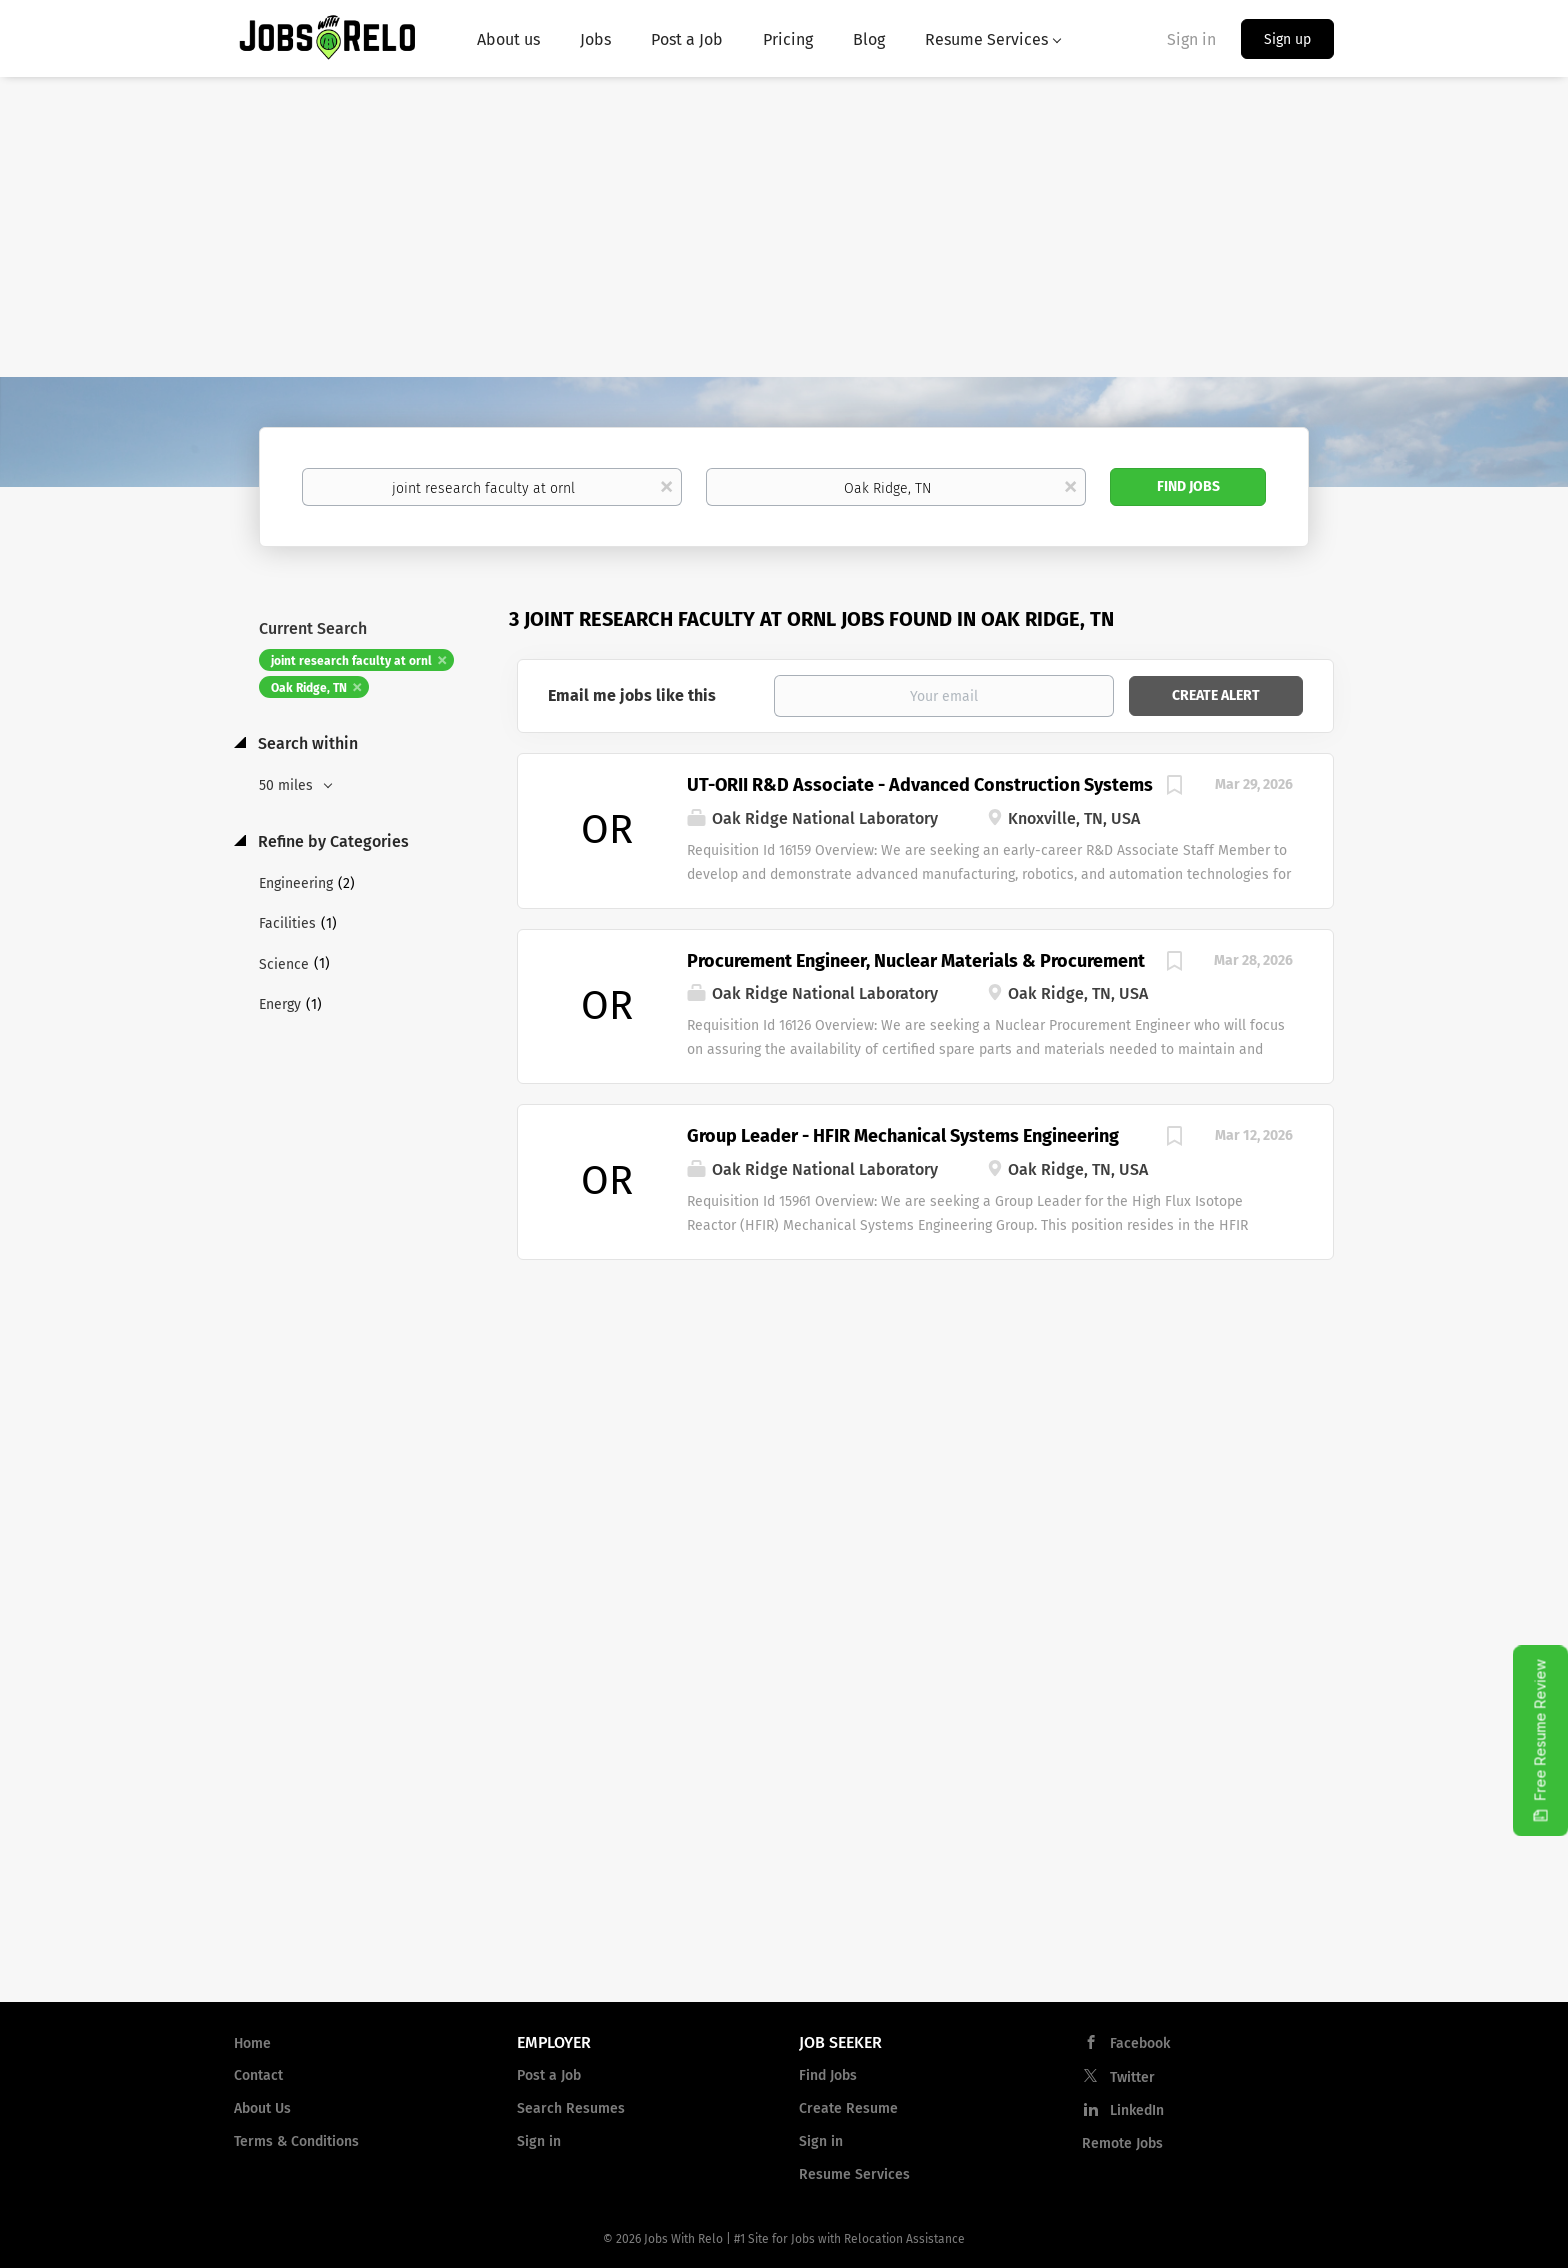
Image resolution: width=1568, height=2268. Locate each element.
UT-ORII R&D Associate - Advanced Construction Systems (920, 785)
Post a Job (549, 2075)
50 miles (288, 785)
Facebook (1140, 2043)
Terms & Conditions (296, 2141)
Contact (258, 2075)
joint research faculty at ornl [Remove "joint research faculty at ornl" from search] (351, 661)
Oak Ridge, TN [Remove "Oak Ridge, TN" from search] (309, 688)
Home (252, 2043)
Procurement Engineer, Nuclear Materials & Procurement (916, 961)
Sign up (1287, 39)
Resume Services (854, 2174)
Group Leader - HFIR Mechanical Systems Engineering (903, 1136)
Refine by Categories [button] (331, 841)
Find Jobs (1188, 486)
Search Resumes (571, 2108)
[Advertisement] (784, 227)
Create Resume (848, 2108)
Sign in (1191, 39)
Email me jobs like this (632, 695)
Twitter (1132, 2077)
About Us (262, 2108)
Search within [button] (306, 743)
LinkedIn (1137, 2110)
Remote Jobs (1122, 2143)
